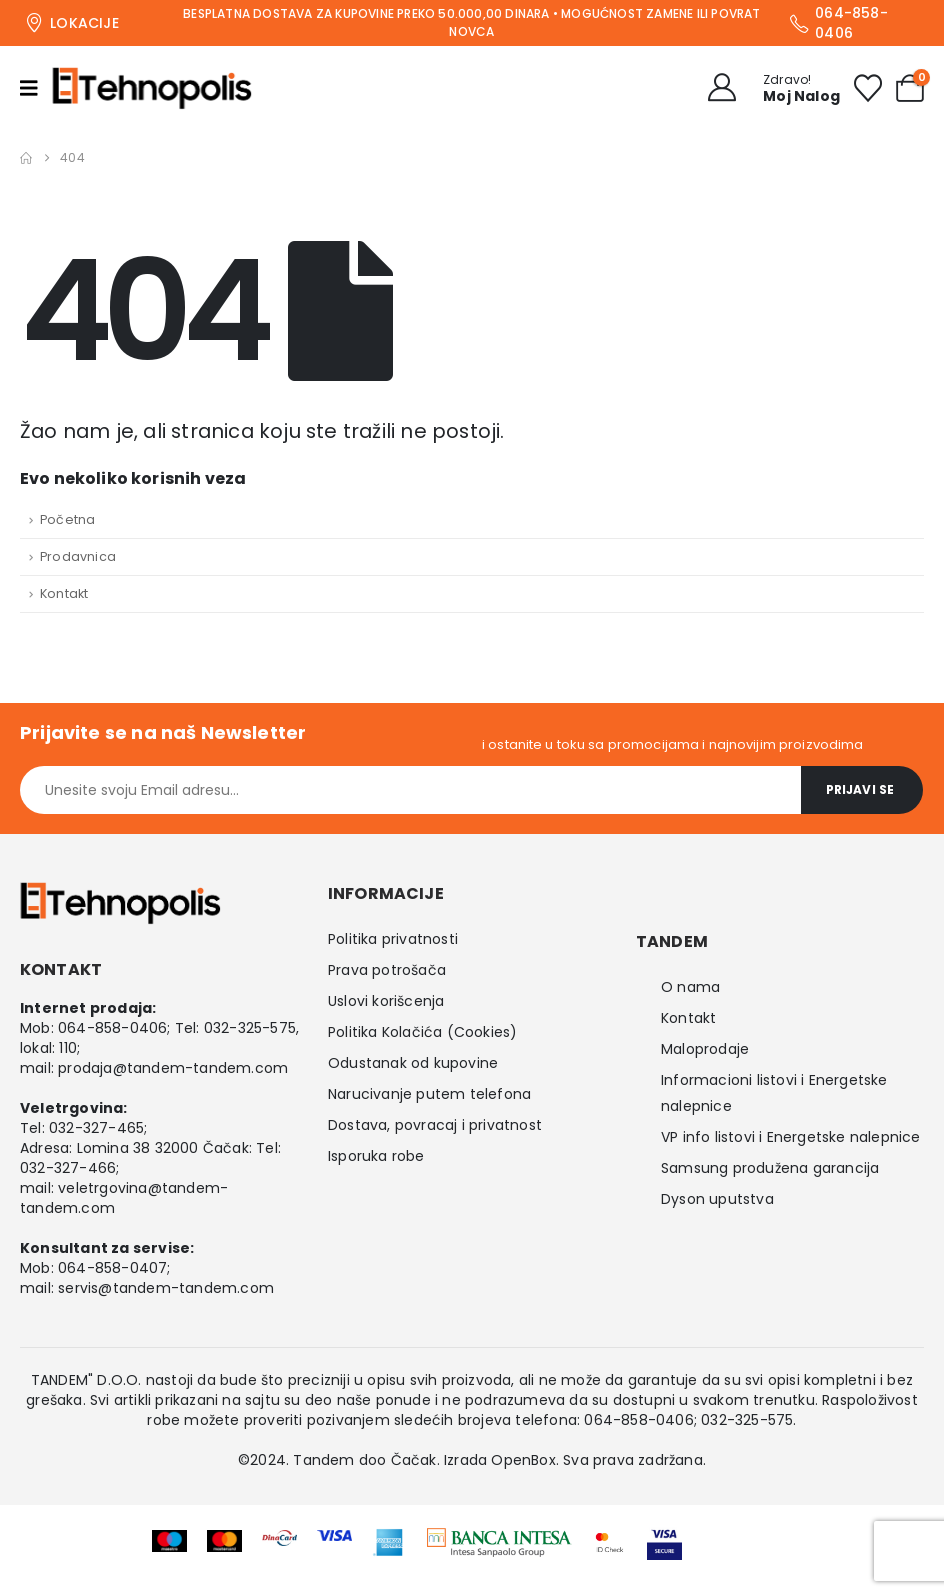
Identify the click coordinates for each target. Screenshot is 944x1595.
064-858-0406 (112, 1028)
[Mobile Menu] (36, 88)
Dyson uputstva (717, 1199)
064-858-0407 (112, 1268)
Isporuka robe (376, 1156)
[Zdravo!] (768, 88)
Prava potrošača (387, 970)
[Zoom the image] (499, 1541)
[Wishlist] (868, 88)
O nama (690, 987)
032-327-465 (96, 1128)
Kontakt (64, 593)
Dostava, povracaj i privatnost (435, 1125)
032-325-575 (250, 1028)
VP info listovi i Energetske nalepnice (791, 1137)
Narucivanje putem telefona (429, 1094)
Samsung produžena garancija (770, 1168)
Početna (67, 519)
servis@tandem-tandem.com (166, 1288)
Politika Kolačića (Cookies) (422, 1032)
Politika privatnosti (393, 939)
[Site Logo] (152, 88)
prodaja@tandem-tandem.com (173, 1068)
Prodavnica (78, 556)
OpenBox (523, 1460)
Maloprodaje (705, 1049)
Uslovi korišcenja (386, 1001)
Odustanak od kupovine (413, 1063)
